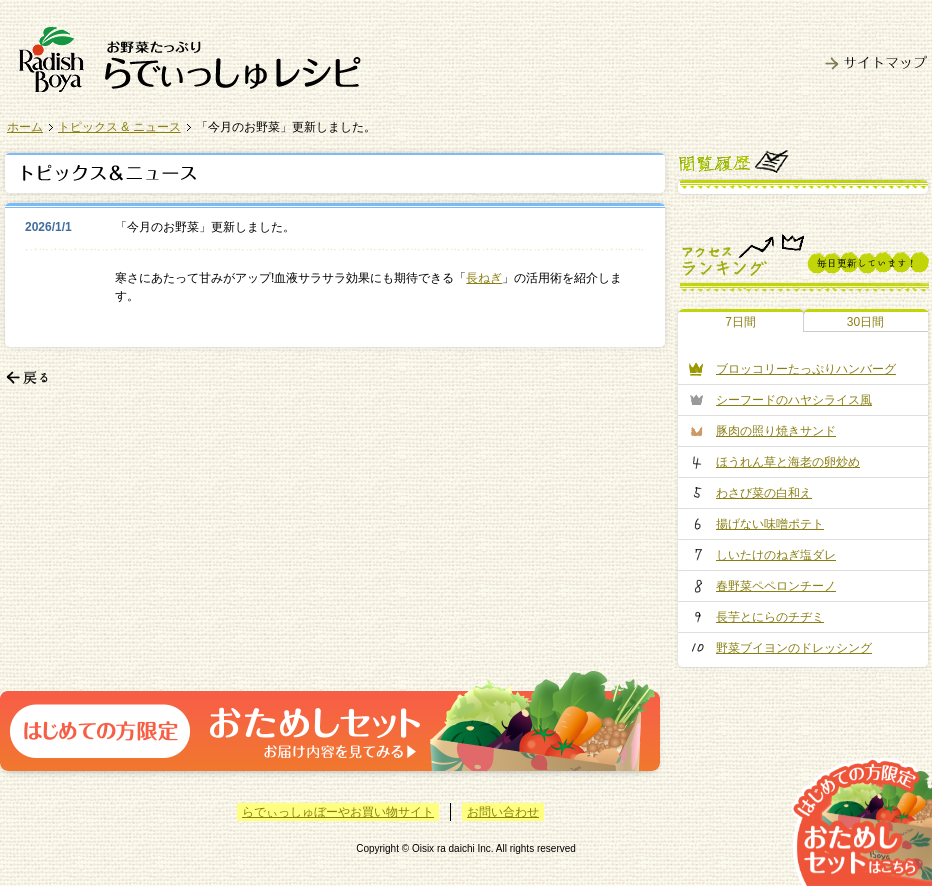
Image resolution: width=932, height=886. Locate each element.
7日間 (740, 322)
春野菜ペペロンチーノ (776, 586)
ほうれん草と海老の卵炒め (788, 462)
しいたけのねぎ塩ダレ (776, 555)
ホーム (25, 127)
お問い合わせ (503, 812)
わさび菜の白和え (764, 493)
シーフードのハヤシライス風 (794, 400)
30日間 (865, 322)
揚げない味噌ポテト (770, 524)
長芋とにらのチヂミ (770, 617)
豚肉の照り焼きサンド (776, 431)
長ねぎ (484, 278)
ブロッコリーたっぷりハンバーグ (806, 369)
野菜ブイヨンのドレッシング (794, 648)
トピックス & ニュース (119, 127)
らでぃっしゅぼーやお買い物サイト (338, 812)
